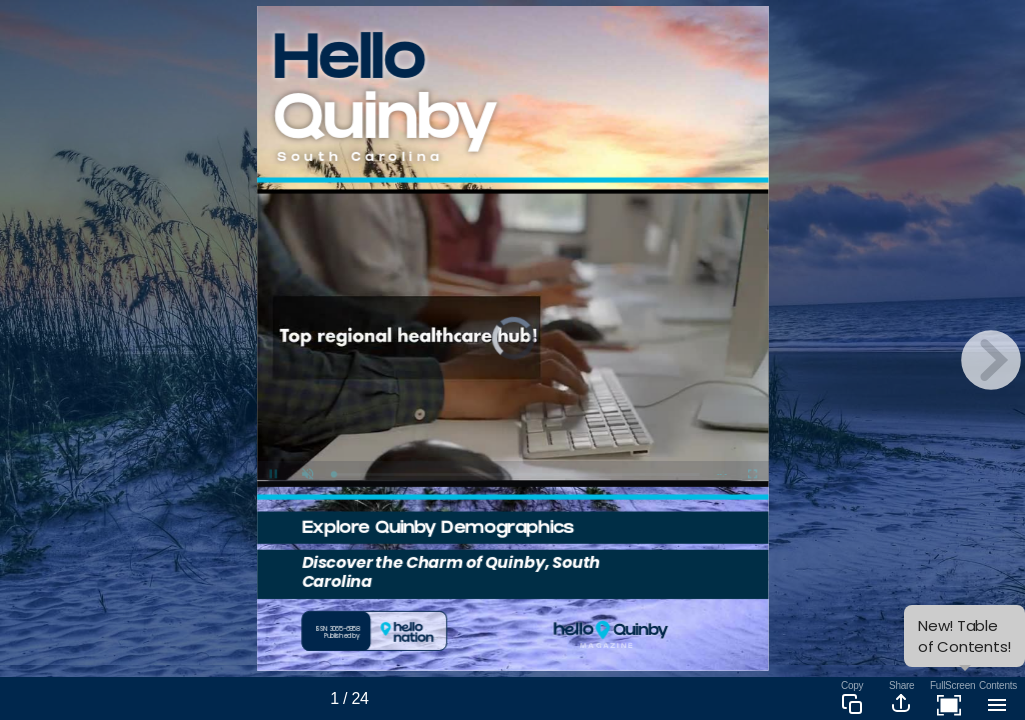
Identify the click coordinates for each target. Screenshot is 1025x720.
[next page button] (991, 360)
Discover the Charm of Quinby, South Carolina (450, 572)
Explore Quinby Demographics (437, 529)
